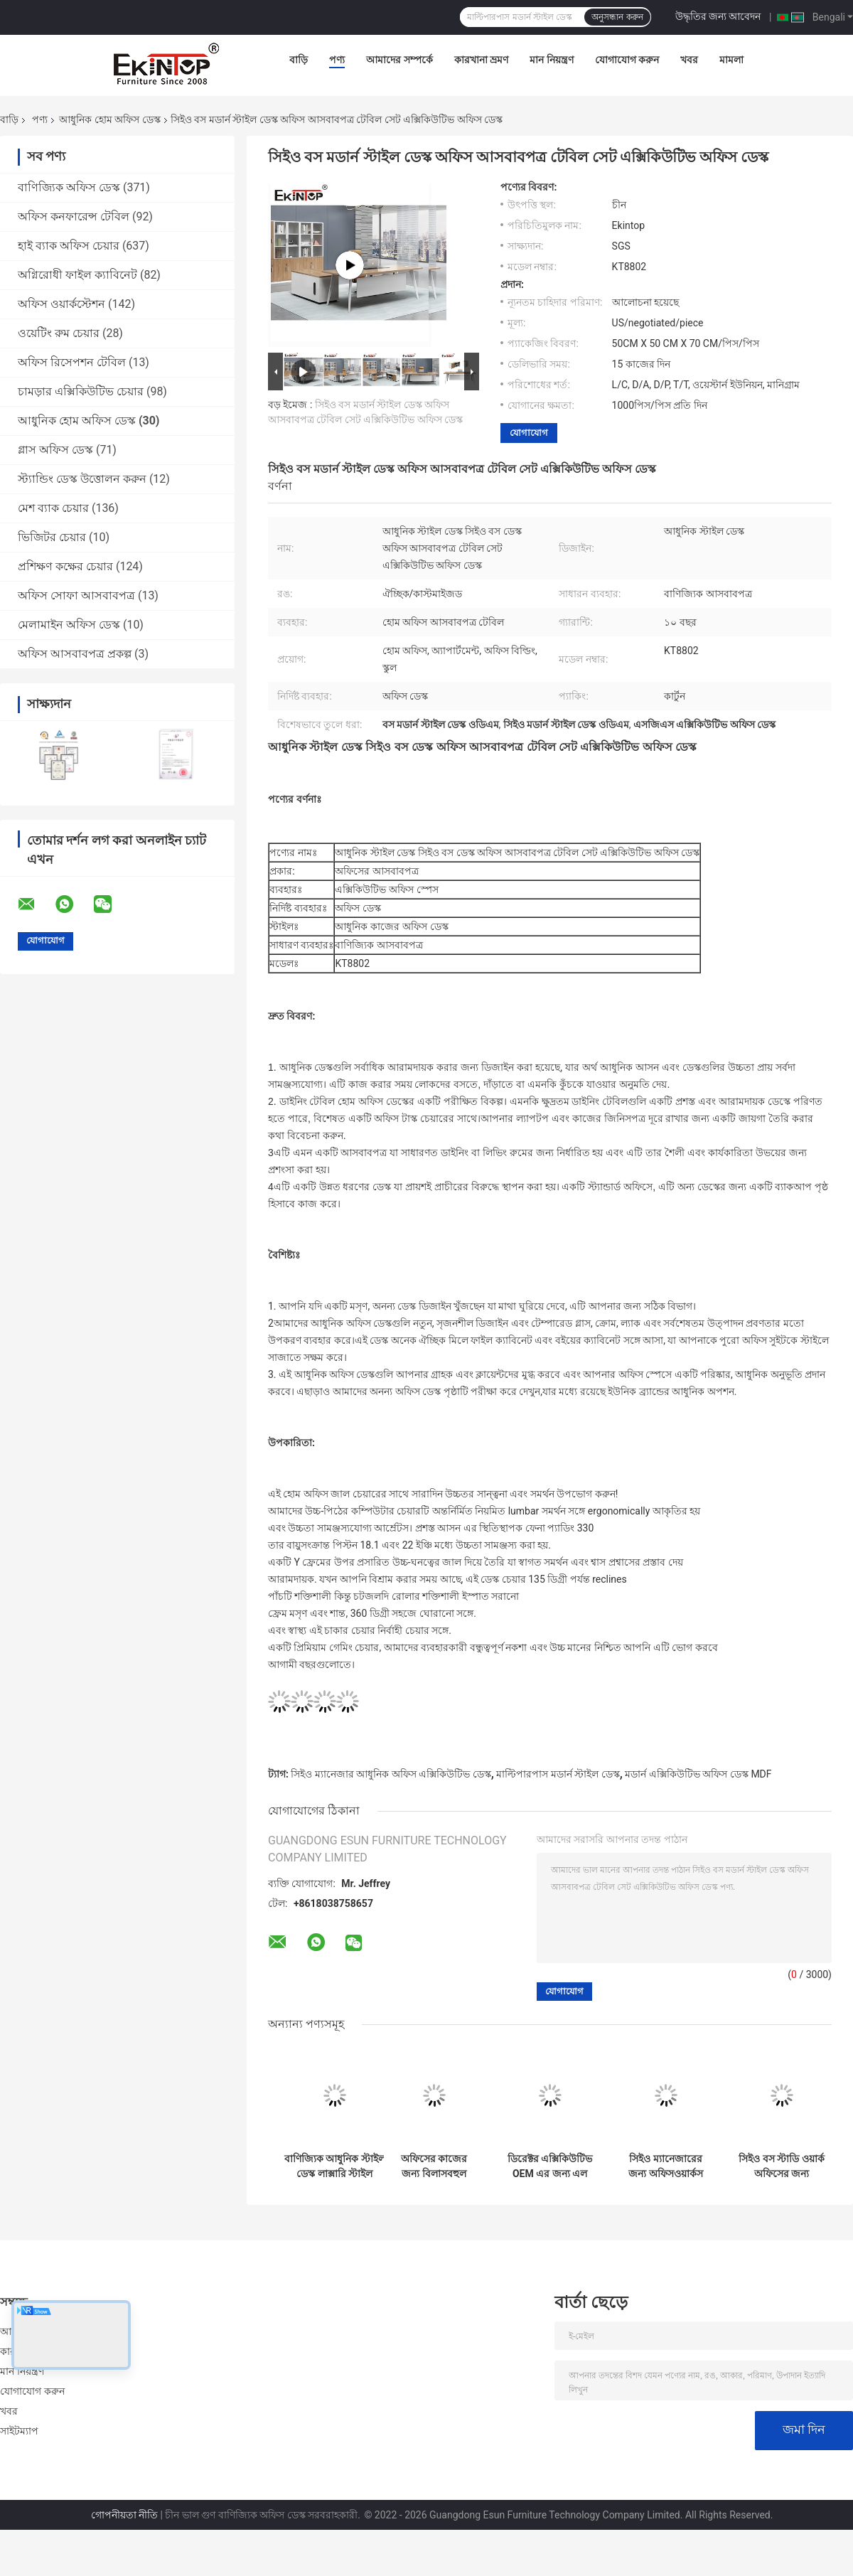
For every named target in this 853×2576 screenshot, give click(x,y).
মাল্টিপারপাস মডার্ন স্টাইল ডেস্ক (557, 1774)
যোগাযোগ (529, 432)
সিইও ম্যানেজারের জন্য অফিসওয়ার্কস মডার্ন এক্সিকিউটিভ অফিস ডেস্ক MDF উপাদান (665, 2166)
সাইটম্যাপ (19, 2431)
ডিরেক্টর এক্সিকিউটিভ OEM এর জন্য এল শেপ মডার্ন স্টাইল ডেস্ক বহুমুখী (550, 2166)
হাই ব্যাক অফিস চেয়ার (68, 245)
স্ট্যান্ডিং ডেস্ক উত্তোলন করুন (82, 479)
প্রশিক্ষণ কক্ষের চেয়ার (65, 566)
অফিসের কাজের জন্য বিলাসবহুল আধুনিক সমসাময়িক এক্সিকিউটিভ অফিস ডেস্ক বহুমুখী (434, 2166)
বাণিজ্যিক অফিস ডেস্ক (69, 187)
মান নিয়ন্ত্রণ (551, 59)
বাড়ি (298, 59)
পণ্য (337, 59)
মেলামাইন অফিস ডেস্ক (69, 624)
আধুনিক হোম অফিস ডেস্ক (109, 119)
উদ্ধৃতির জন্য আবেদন (718, 16)
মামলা (731, 59)
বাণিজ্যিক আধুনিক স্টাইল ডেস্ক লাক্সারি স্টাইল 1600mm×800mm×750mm (335, 2166)
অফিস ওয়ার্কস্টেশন (61, 304)
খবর (689, 59)
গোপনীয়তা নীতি (124, 2515)
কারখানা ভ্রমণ (481, 59)
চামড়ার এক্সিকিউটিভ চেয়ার (81, 391)
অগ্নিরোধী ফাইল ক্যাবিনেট (77, 275)
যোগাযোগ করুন (627, 59)
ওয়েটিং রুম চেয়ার (59, 333)
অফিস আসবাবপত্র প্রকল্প (75, 654)
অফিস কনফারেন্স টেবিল (73, 216)
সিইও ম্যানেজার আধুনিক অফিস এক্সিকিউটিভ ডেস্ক (390, 1774)
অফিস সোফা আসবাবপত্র (76, 595)
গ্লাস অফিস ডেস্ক (55, 449)
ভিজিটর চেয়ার (52, 537)
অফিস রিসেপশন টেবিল (72, 362)
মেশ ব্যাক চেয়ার (53, 508)
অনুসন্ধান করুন (617, 17)
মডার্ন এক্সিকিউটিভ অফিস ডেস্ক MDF (698, 1774)
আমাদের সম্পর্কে (399, 59)
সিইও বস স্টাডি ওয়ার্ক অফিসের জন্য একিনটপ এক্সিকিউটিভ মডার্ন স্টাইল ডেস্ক (781, 2166)
